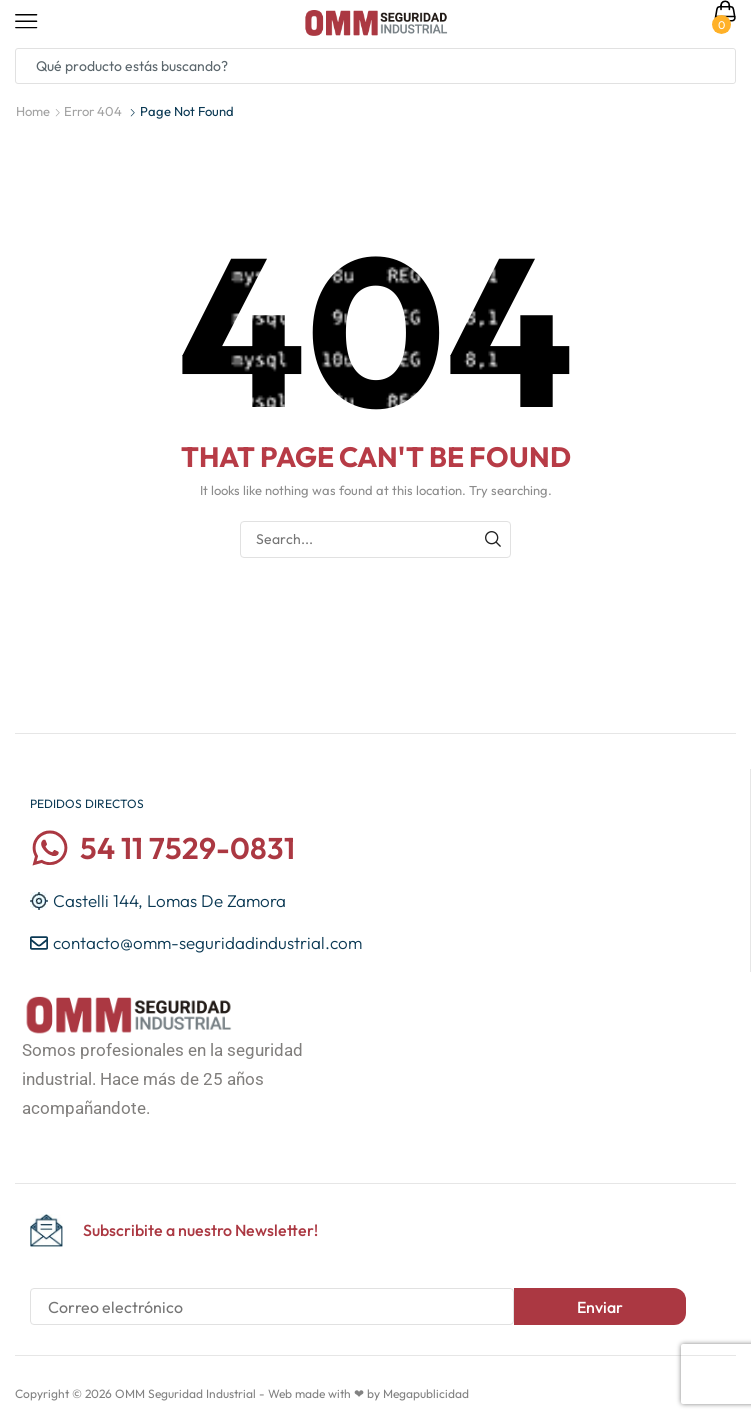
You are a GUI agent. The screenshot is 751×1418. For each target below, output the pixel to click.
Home (33, 111)
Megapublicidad (426, 1393)
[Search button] (718, 66)
